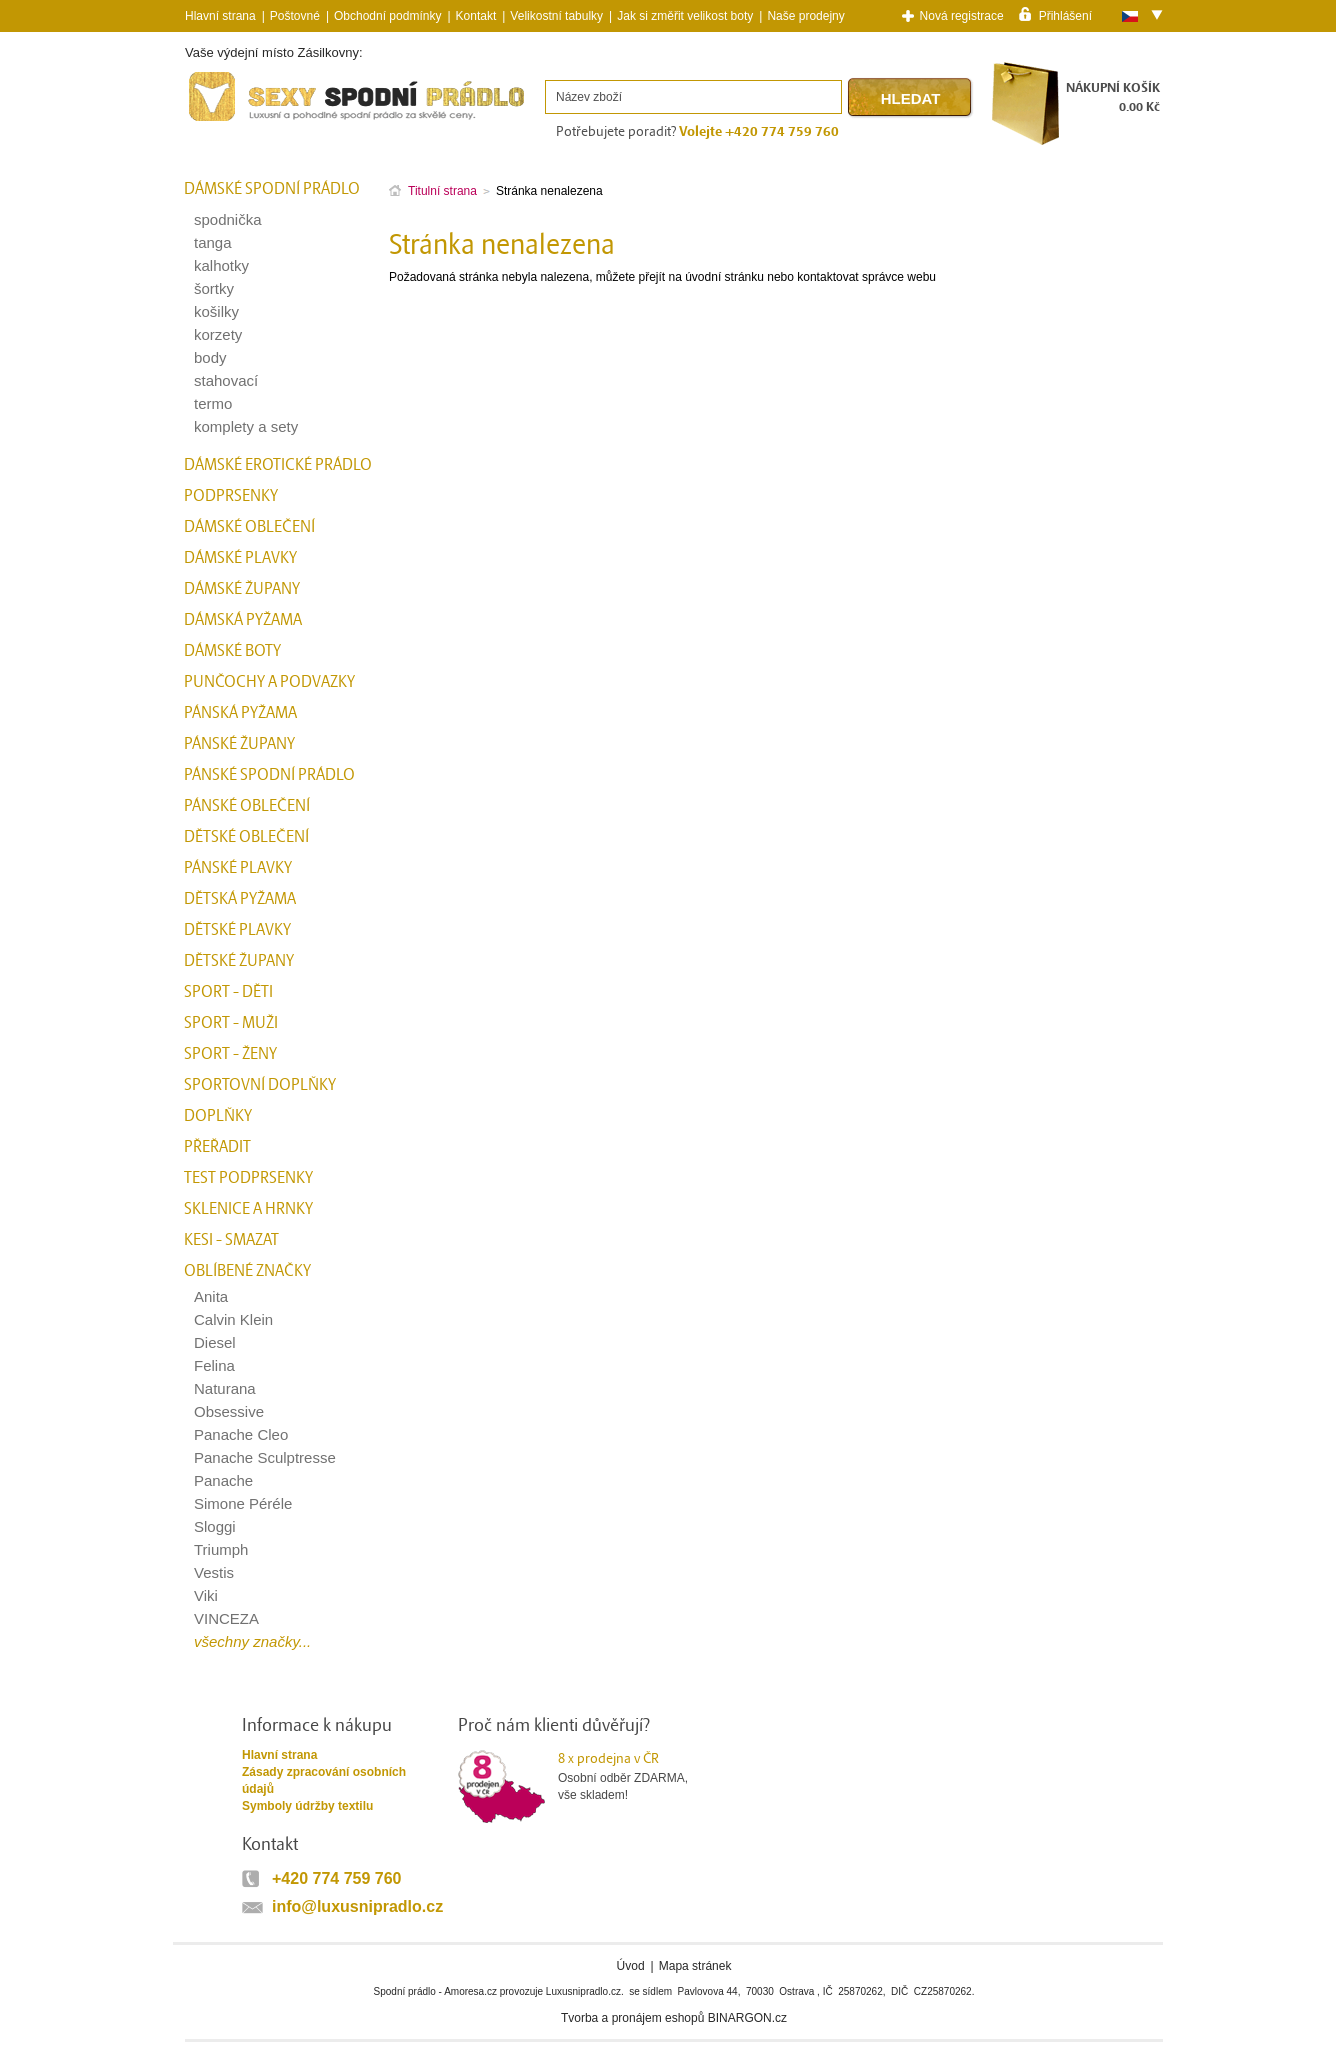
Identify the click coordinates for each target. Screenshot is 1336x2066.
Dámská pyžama (243, 620)
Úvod (631, 1966)
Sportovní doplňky (260, 1085)
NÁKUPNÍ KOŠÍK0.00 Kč (1113, 97)
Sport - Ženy (230, 1054)
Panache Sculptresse (265, 1457)
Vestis (214, 1572)
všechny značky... (252, 1641)
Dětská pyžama (240, 899)
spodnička (228, 219)
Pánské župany (239, 744)
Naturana (225, 1388)
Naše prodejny (805, 16)
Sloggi (215, 1526)
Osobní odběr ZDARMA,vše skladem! (635, 1776)
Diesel (215, 1342)
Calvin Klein (233, 1319)
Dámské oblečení (249, 527)
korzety (218, 334)
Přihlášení (1065, 15)
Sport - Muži (231, 1023)
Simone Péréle (243, 1503)
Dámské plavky (240, 558)
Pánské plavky (238, 868)
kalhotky (221, 265)
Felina (214, 1365)
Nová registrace (962, 16)
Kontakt (476, 16)
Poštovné (295, 16)
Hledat (911, 98)
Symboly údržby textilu (307, 1806)
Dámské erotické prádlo (278, 465)
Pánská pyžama (240, 713)
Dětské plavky (237, 930)
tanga (213, 242)
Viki (206, 1595)
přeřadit (217, 1147)
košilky (216, 311)
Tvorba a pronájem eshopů (632, 2018)
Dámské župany (242, 589)
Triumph (221, 1549)
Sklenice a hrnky (248, 1209)
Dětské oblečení (246, 837)
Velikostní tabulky (556, 16)
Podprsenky (231, 496)
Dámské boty (232, 651)
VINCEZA (226, 1618)
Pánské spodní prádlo (269, 775)
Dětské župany (239, 961)
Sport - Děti (228, 992)
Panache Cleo (241, 1434)
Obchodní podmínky (387, 16)
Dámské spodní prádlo (272, 189)
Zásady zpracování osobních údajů (324, 1780)
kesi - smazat (231, 1240)
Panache (223, 1480)
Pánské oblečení (247, 806)
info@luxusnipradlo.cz (357, 1906)
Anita (211, 1296)
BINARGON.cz (747, 2018)
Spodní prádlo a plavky (239, 121)
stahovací (226, 380)
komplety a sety (246, 426)
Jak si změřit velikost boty (685, 16)
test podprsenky (248, 1178)
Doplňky (218, 1116)
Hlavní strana (279, 1755)
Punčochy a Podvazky (269, 682)
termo (213, 403)
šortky (214, 288)
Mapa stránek (695, 1966)
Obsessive (229, 1411)
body (210, 357)
